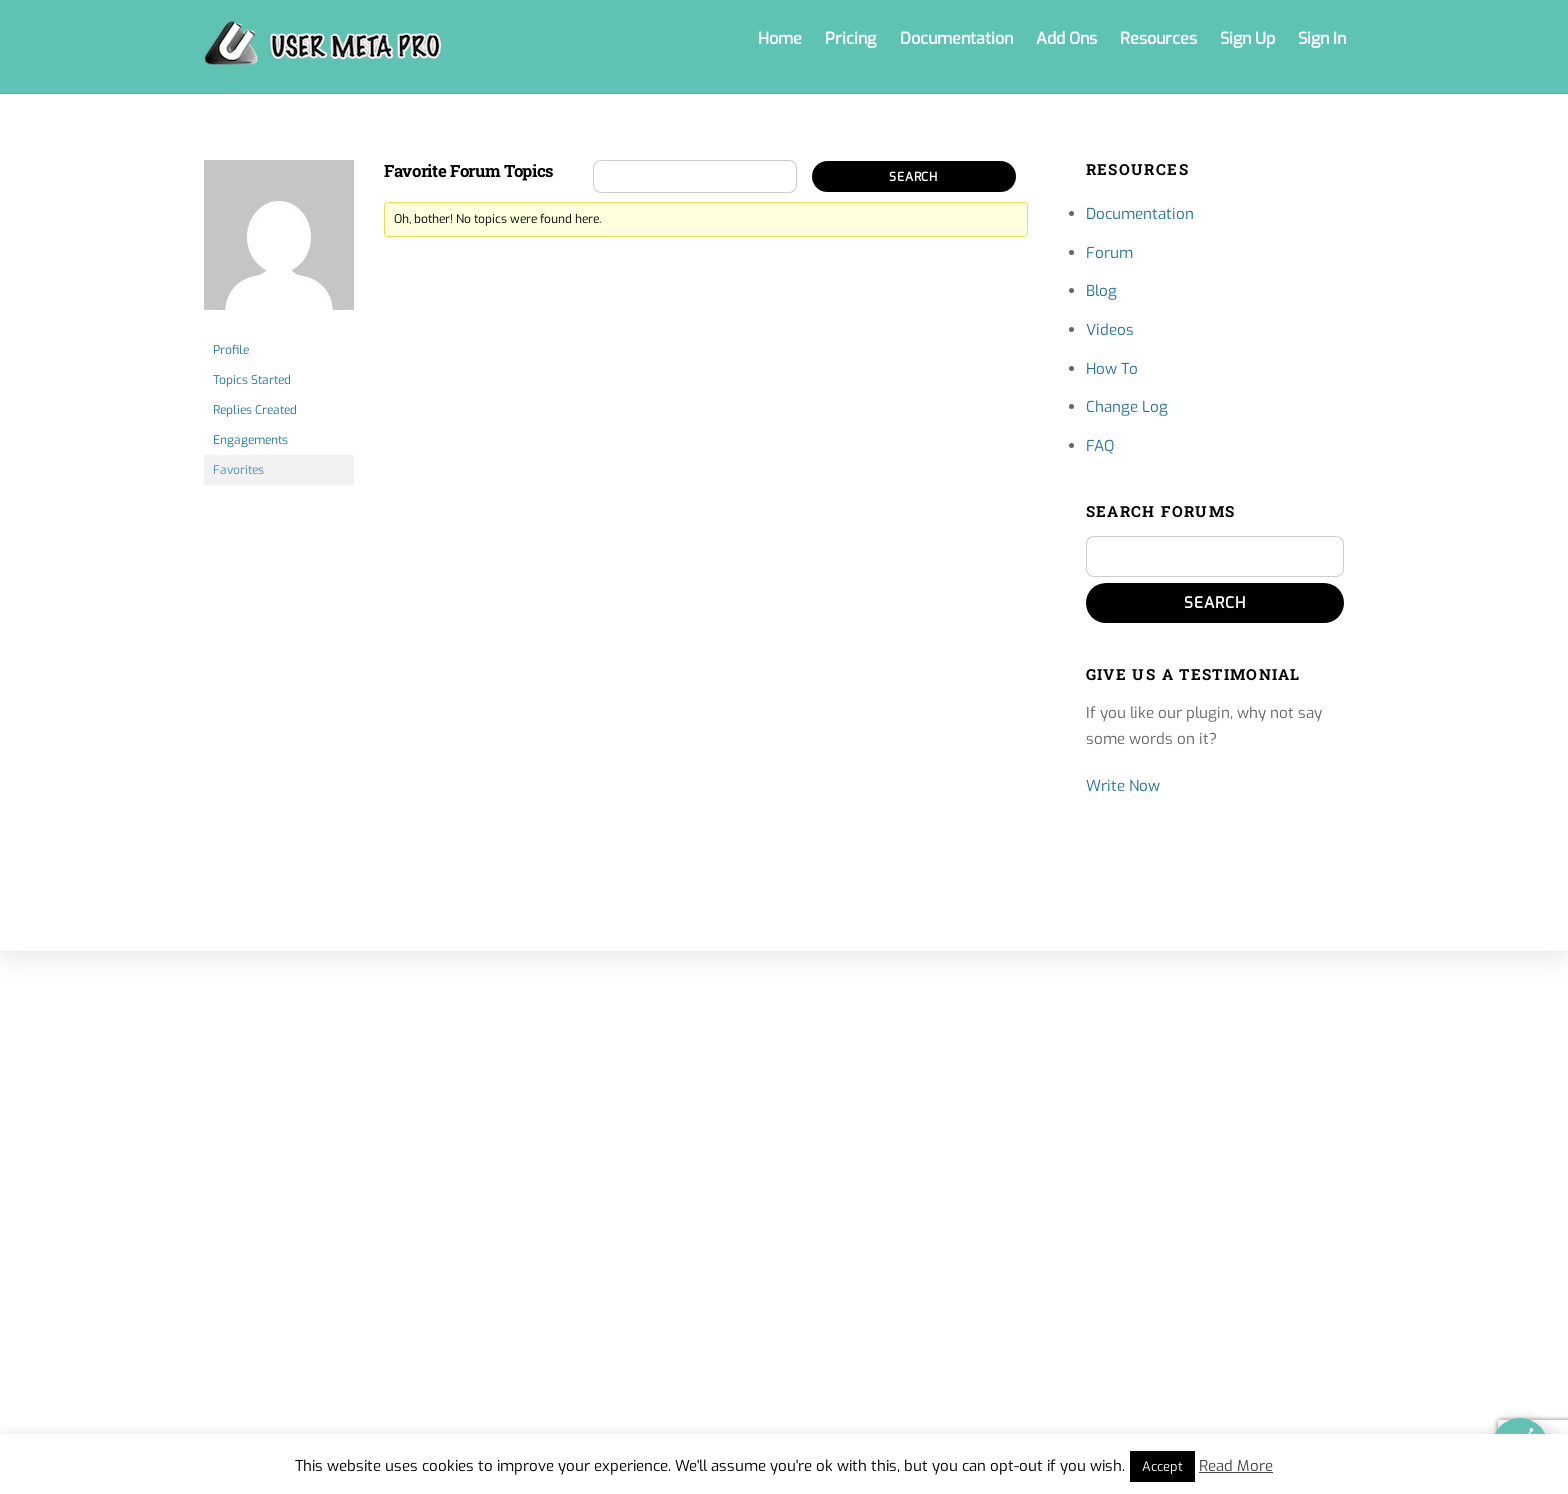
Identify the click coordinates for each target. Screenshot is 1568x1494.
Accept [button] (1162, 1466)
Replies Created (255, 410)
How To (1112, 369)
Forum (1109, 253)
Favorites (238, 470)
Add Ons (1066, 38)
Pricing (850, 38)
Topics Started (252, 380)
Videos (1110, 330)
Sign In (1322, 38)
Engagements (250, 440)
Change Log (1127, 407)
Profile (231, 350)
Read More (1236, 1466)
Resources (1158, 38)
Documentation (956, 38)
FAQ (1100, 446)
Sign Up (1247, 38)
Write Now (1123, 786)
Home (780, 38)
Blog (1101, 291)
